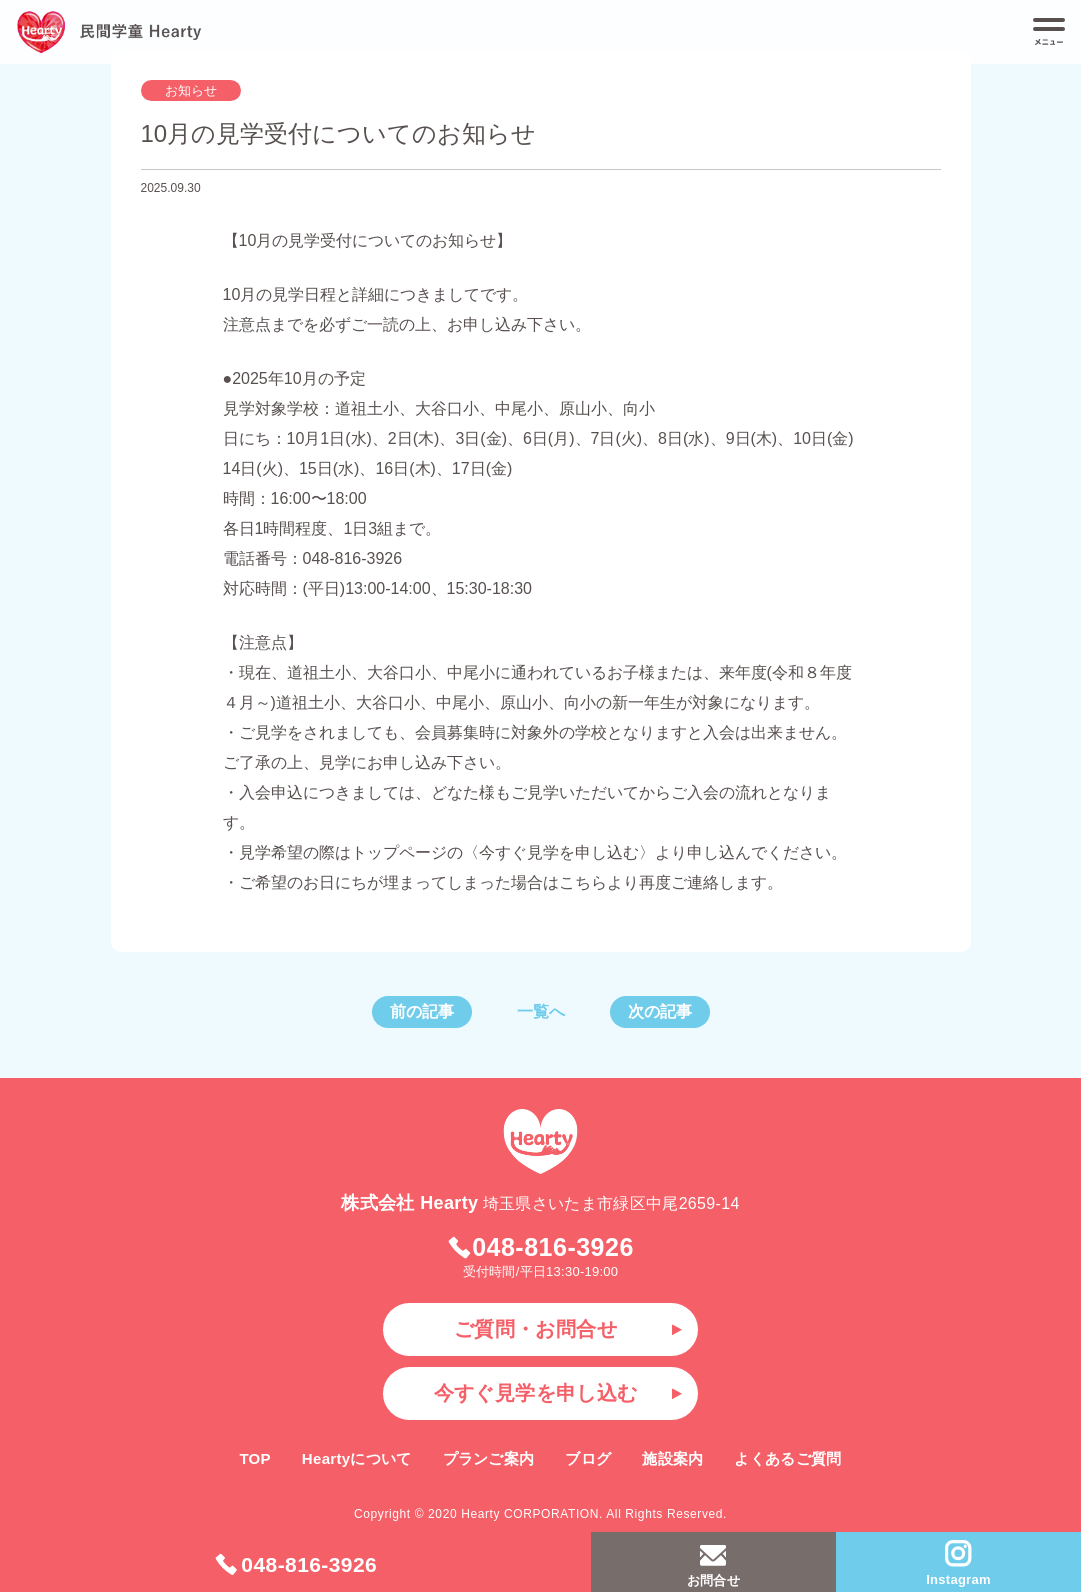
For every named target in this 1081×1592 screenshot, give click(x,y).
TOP (254, 1458)
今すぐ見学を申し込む (536, 1393)
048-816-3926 (295, 1565)
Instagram (958, 1563)
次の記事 (660, 1011)
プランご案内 (489, 1458)
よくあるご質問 (787, 1458)
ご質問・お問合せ (535, 1329)
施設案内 (672, 1458)
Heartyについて (357, 1458)
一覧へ (541, 1011)
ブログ (588, 1458)
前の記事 (422, 1011)
